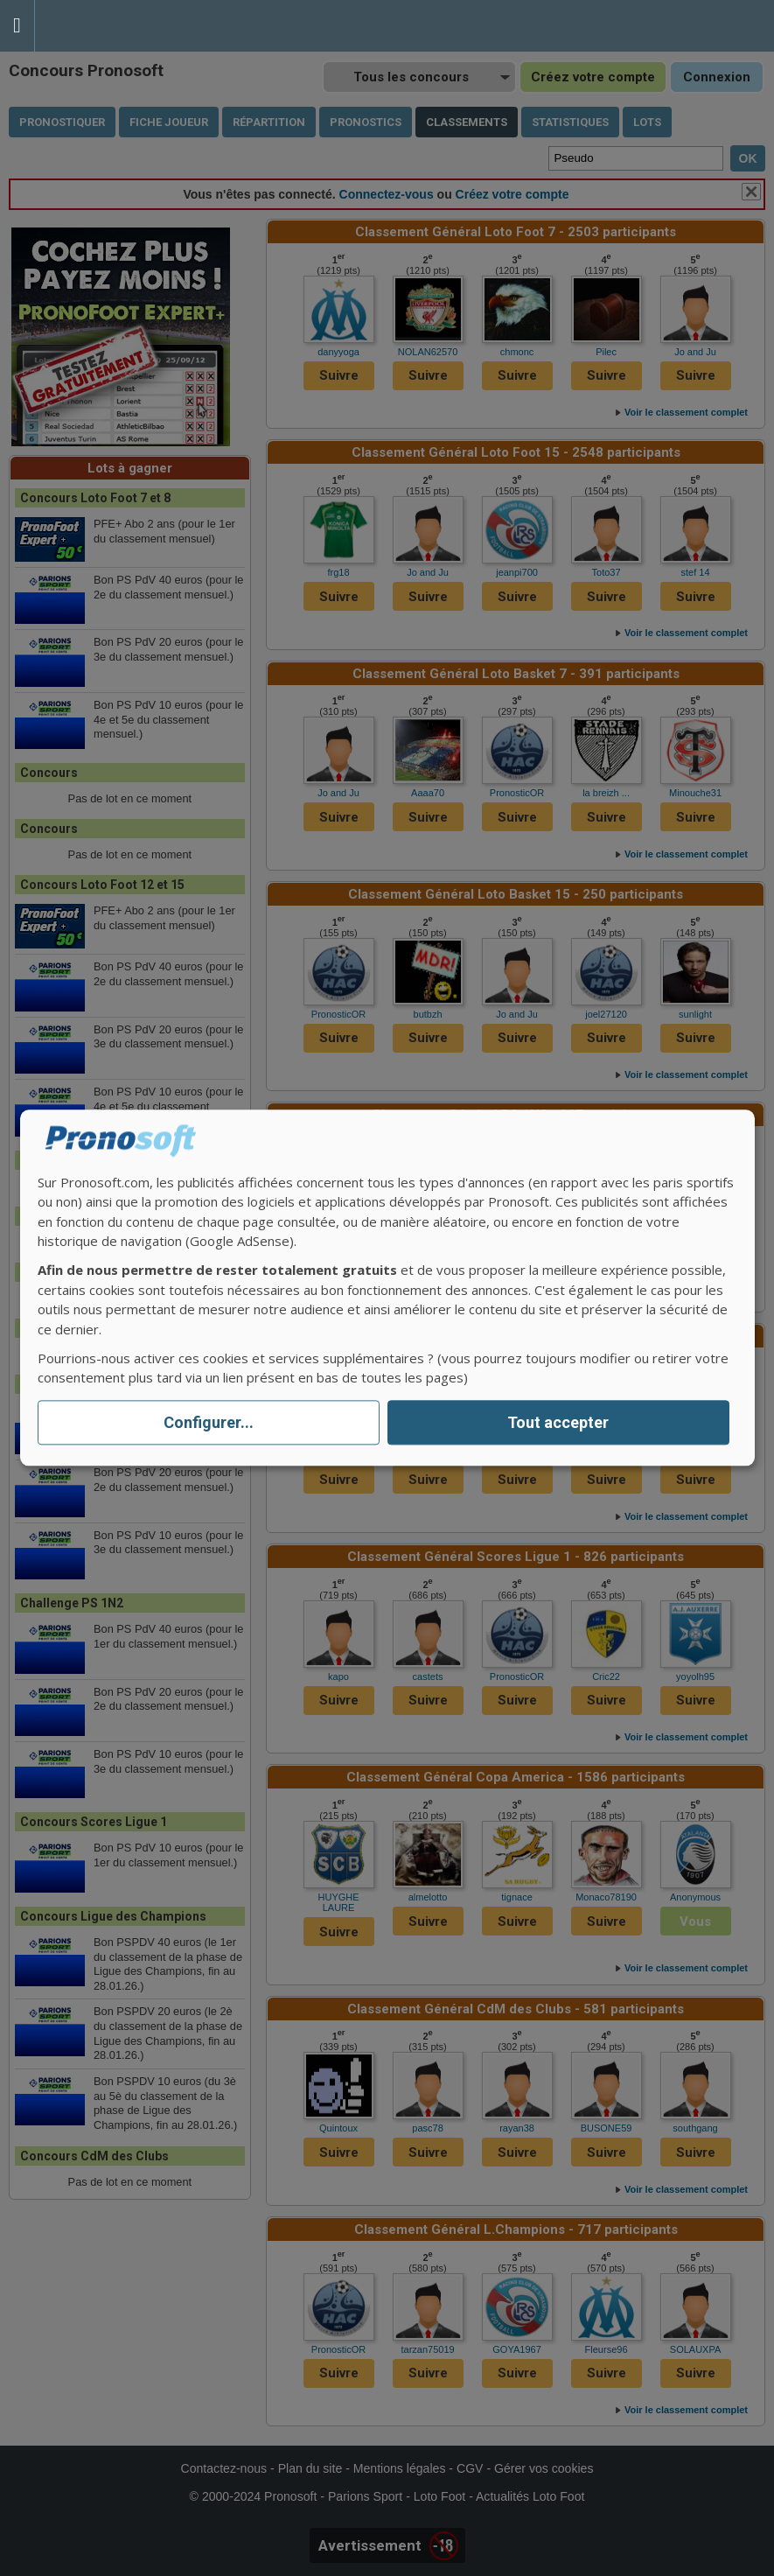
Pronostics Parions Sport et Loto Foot (113, 26)
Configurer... (209, 1422)
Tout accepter (558, 1422)
